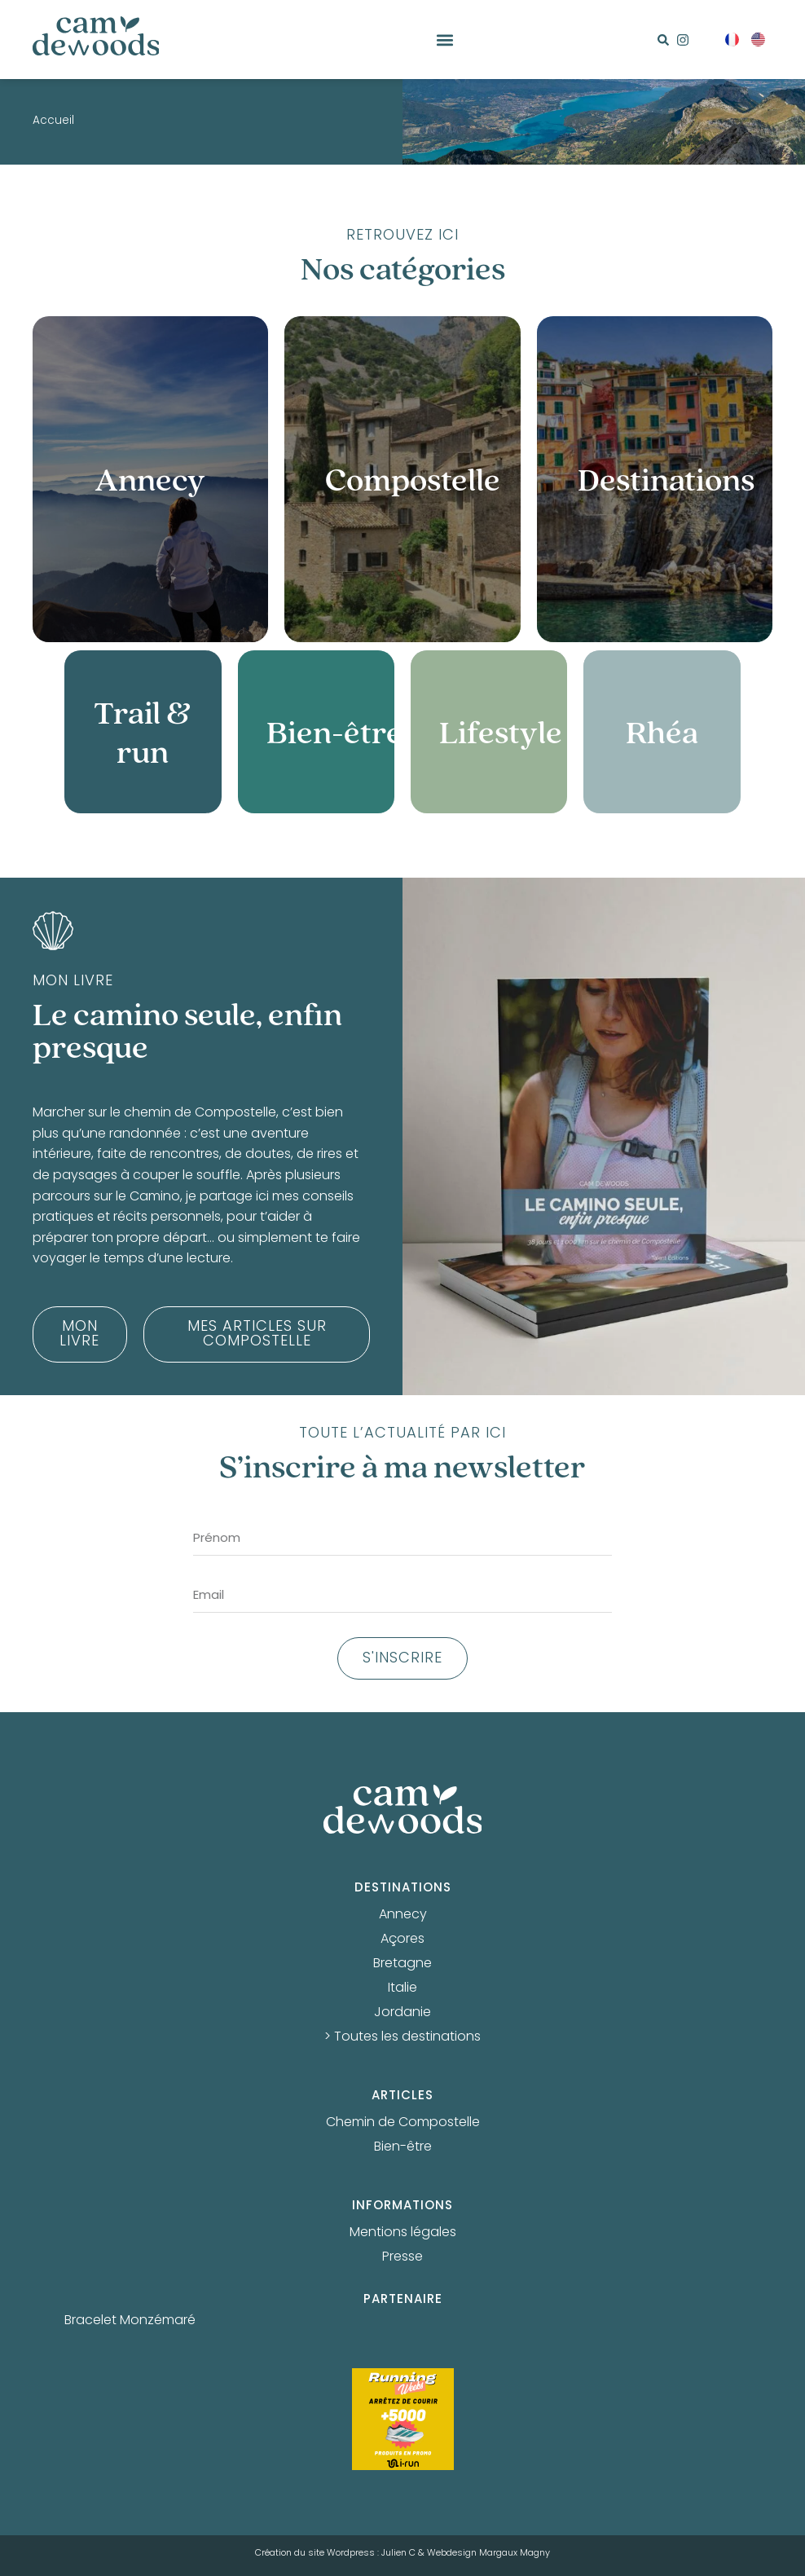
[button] (444, 39)
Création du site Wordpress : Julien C (335, 2553)
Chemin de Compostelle (403, 2122)
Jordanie (402, 2012)
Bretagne (402, 1964)
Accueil (53, 121)
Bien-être (403, 2147)
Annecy (403, 1915)
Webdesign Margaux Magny (488, 2553)
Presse (402, 2257)
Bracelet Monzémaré (130, 2321)
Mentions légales (403, 2233)
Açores (402, 1939)
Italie (402, 1988)
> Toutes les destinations (402, 2037)
